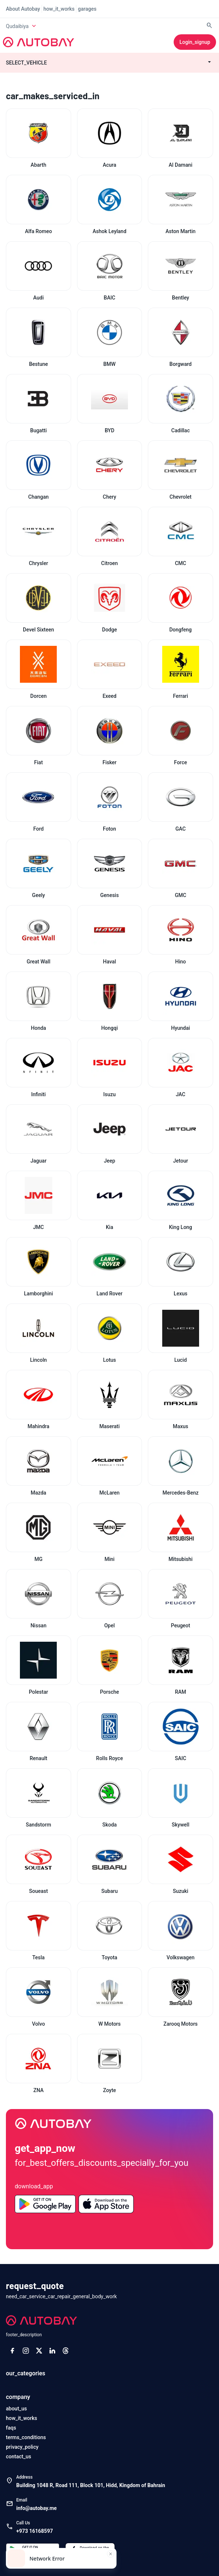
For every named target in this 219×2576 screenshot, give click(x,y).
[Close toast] (110, 2554)
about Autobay (23, 9)
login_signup (195, 42)
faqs (11, 2428)
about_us (16, 2408)
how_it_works (59, 9)
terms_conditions (26, 2437)
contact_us (18, 2456)
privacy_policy (22, 2447)
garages (87, 9)
